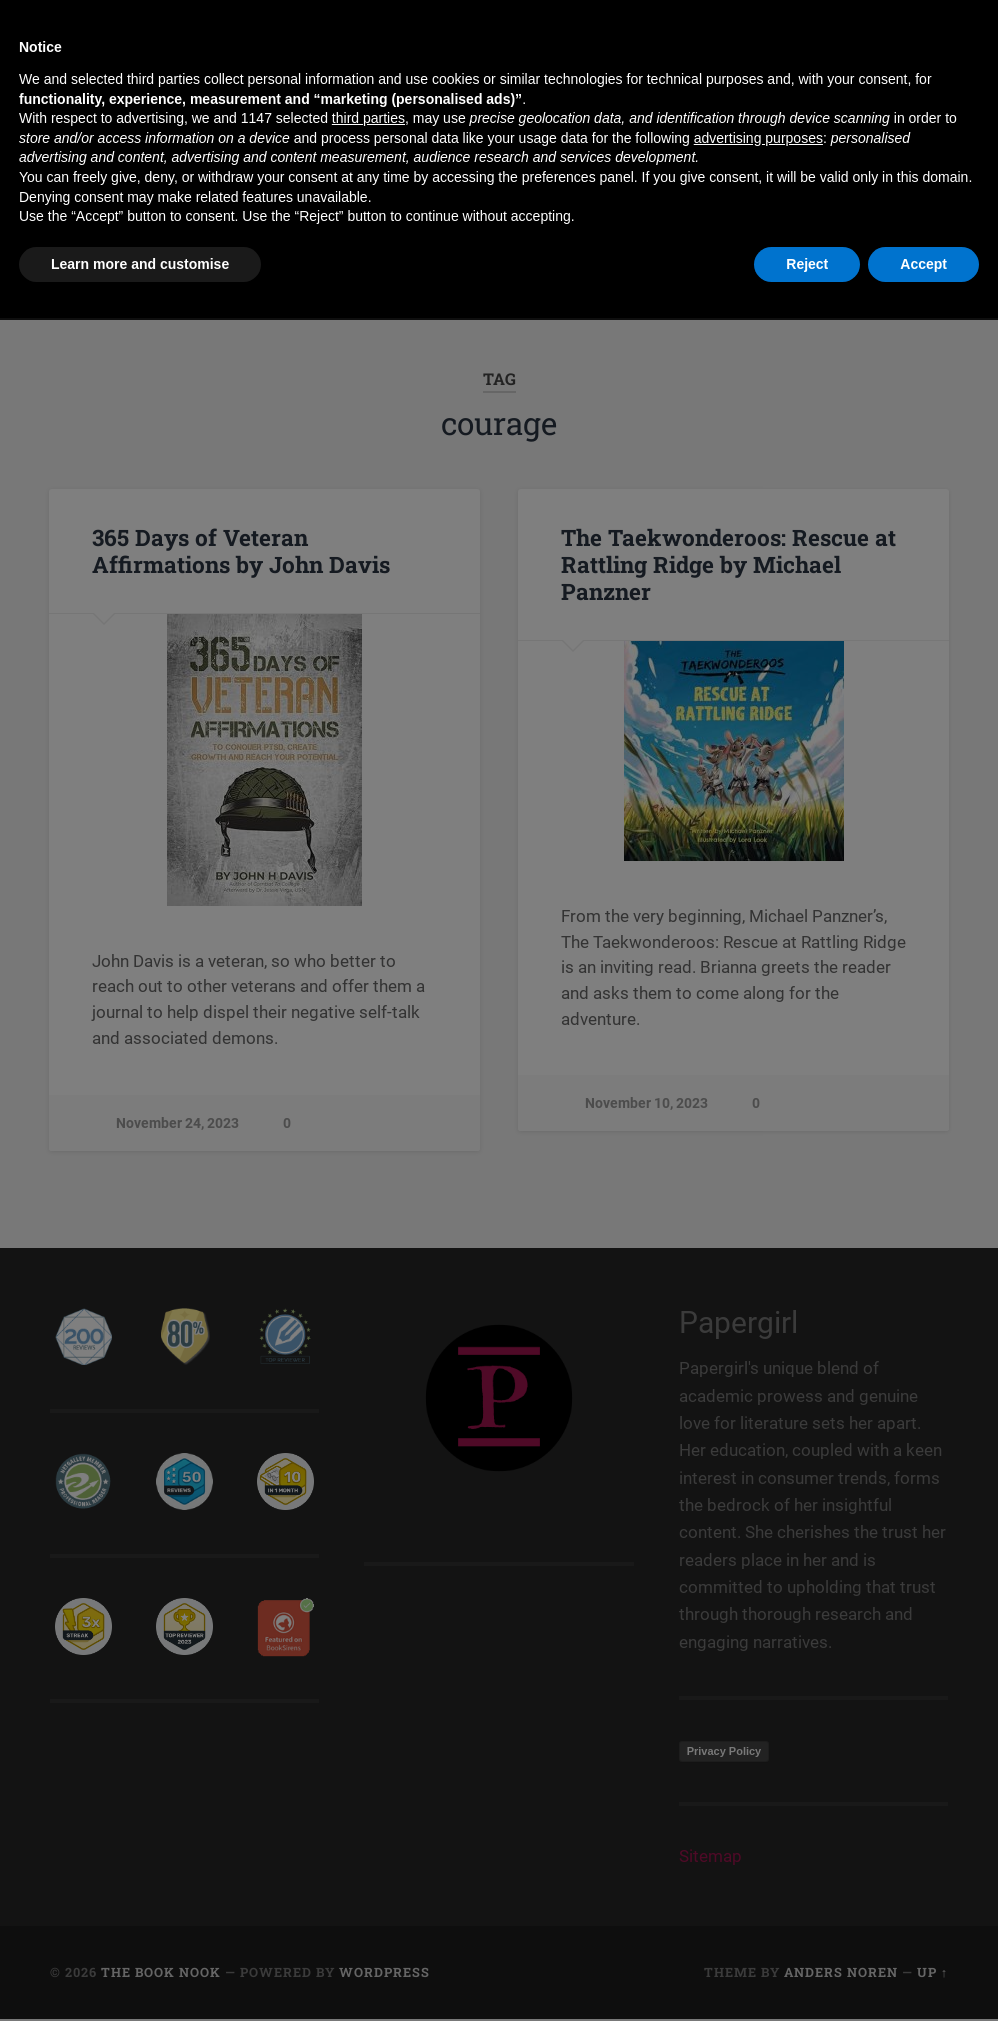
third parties (368, 1821)
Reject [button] (807, 1966)
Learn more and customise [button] (140, 1966)
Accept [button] (923, 1966)
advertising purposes (758, 1840)
